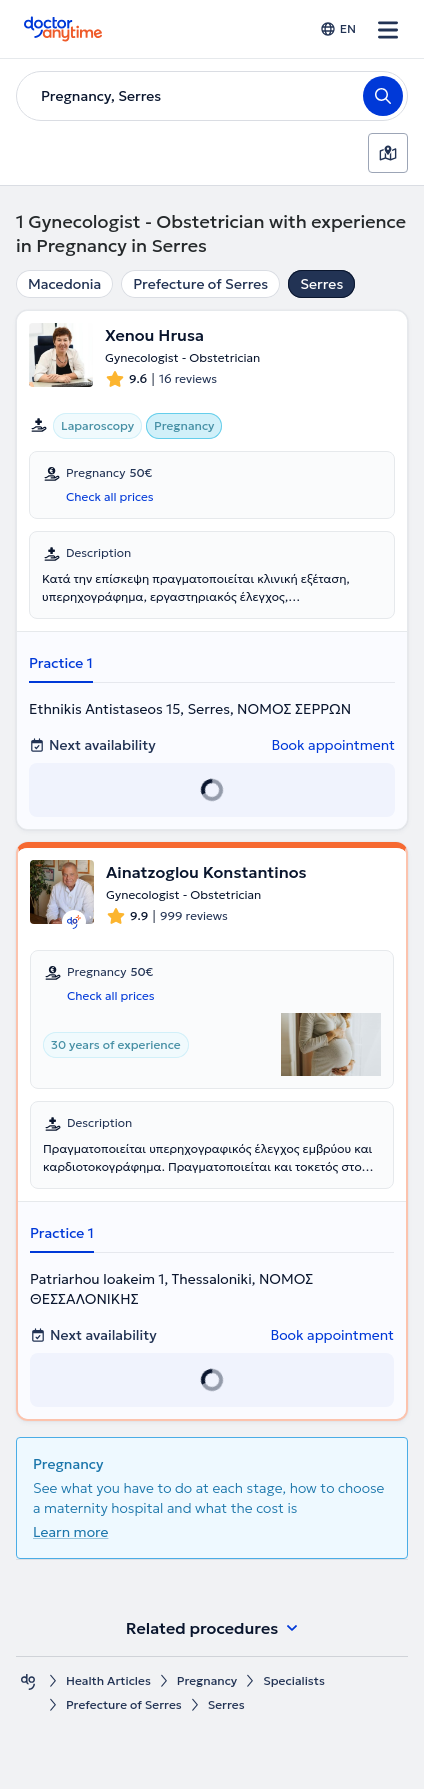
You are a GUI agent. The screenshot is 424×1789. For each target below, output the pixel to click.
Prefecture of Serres (200, 284)
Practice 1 (61, 663)
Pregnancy (207, 1680)
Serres (321, 284)
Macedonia (64, 284)
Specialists (294, 1680)
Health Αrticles (108, 1680)
